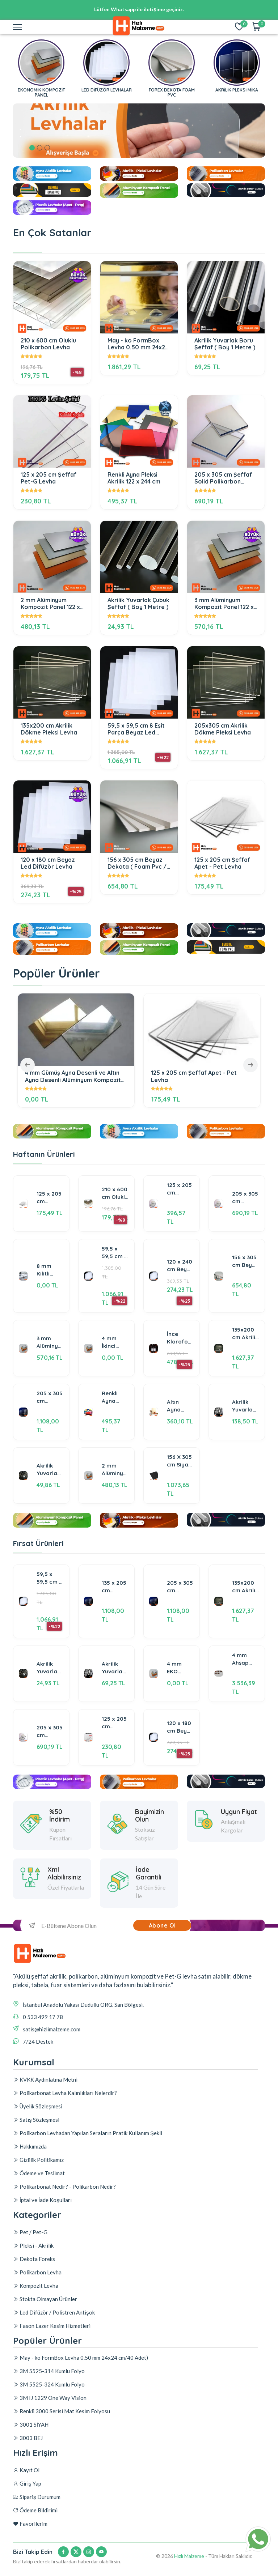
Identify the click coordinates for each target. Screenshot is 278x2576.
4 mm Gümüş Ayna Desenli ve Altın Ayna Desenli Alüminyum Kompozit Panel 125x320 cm (73, 1076)
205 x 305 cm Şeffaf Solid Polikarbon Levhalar (223, 478)
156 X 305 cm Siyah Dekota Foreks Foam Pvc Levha (180, 1516)
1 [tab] (32, 148)
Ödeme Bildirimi (35, 2515)
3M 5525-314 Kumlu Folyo (49, 2439)
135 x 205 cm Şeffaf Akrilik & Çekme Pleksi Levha (114, 1624)
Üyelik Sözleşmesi (37, 2147)
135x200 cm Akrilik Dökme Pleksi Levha (49, 729)
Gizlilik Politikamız (38, 2200)
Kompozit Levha (35, 2337)
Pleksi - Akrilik (33, 2297)
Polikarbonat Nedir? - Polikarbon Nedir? (64, 2227)
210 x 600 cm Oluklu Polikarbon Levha (48, 344)
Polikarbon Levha (37, 2324)
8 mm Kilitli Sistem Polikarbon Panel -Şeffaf (50, 1325)
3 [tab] (47, 148)
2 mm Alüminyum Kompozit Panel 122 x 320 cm (50, 603)
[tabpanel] (139, 131)
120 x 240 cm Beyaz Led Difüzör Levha (180, 1321)
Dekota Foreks (34, 2310)
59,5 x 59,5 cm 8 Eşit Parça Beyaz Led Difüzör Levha (136, 729)
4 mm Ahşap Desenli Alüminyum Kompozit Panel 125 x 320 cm (245, 1696)
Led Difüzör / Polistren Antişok (54, 2364)
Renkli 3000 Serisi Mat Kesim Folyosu (61, 2479)
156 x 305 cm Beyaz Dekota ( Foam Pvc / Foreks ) (137, 863)
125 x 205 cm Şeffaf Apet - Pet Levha (222, 863)
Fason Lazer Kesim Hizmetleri (51, 2377)
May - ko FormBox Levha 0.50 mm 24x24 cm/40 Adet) (138, 344)
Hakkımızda (30, 2187)
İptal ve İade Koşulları (42, 2240)
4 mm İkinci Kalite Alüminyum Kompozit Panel (115, 1398)
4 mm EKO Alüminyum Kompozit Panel (180, 1705)
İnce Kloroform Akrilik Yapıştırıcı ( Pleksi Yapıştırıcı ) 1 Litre (180, 1393)
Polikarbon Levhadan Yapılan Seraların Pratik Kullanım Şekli (87, 2174)
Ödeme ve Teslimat (39, 2214)
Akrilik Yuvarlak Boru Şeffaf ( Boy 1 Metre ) (224, 344)
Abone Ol (162, 1930)
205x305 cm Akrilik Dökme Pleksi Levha (222, 729)
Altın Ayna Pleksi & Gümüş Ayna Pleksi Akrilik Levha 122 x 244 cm (180, 1461)
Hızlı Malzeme (189, 2561)
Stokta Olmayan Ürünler (45, 2350)
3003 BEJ (28, 2506)
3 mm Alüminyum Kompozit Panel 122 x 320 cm (224, 603)
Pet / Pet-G (30, 2284)
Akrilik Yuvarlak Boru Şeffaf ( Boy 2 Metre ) (244, 1461)
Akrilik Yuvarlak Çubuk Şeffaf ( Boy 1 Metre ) (138, 603)
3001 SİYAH (31, 2492)
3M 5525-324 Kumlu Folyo (49, 2452)
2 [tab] (39, 148)
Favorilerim (30, 2529)
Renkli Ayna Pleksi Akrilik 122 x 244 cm (134, 478)
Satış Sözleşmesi (36, 2160)
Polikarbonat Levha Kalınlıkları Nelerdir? (65, 2133)
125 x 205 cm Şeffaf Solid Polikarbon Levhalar (180, 1244)
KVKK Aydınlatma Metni (45, 2120)
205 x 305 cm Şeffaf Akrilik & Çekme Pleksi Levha (50, 1452)
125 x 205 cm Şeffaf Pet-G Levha (48, 478)
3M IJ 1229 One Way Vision (50, 2465)
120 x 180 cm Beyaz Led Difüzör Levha (48, 863)
